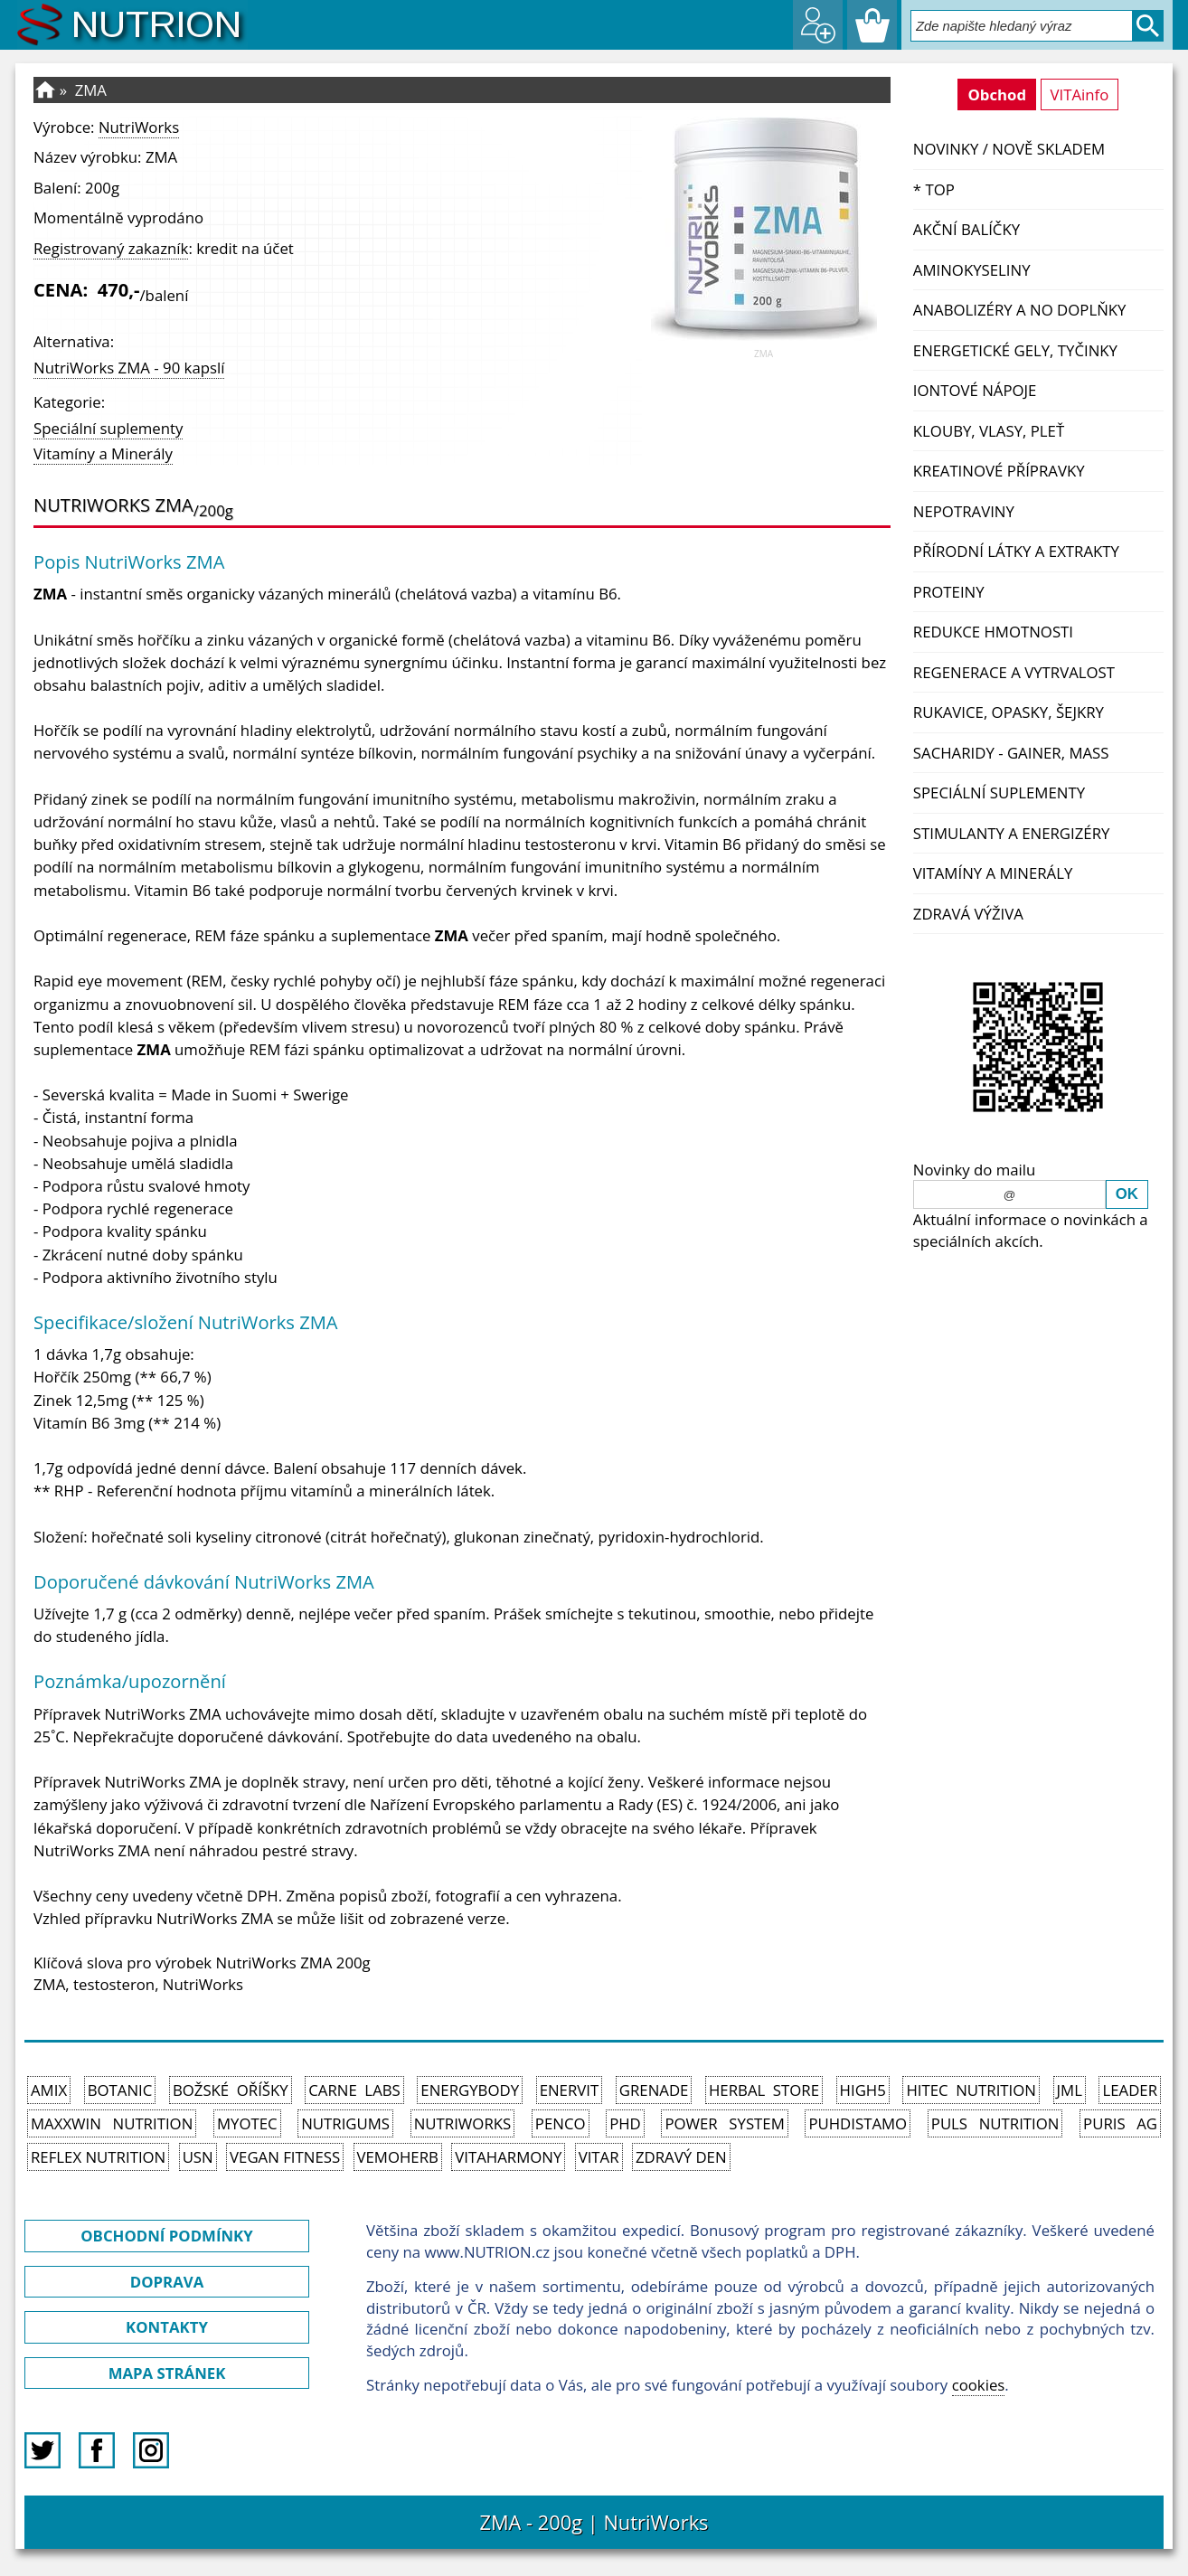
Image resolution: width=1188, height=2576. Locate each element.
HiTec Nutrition (971, 2090)
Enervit (569, 2090)
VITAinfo (1080, 94)
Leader (1129, 2090)
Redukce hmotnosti (993, 631)
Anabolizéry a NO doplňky (1020, 309)
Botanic (120, 2090)
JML (1069, 2090)
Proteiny (949, 591)
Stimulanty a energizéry (1011, 833)
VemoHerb (397, 2157)
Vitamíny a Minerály (993, 873)
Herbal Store (764, 2090)
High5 (863, 2090)
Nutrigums (345, 2123)
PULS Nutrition (995, 2123)
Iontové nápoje (975, 390)
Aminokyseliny (972, 269)
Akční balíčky (966, 229)
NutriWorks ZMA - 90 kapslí (128, 367)
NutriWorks (139, 127)
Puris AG (1120, 2123)
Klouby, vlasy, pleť (988, 430)
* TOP (934, 189)
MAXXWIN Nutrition (112, 2123)
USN (198, 2157)
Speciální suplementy (999, 792)
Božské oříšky (230, 2090)
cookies (978, 2384)
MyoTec (247, 2123)
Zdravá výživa (968, 913)
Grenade (654, 2090)
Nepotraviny (963, 511)
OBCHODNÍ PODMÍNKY (166, 2235)
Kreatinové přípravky (999, 470)
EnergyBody (469, 2090)
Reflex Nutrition (98, 2157)
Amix (49, 2090)
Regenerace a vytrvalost (1014, 672)
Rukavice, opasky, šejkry (1008, 712)
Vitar (599, 2157)
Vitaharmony (508, 2157)
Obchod (996, 94)
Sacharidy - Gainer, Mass (1011, 752)
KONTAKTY (167, 2327)
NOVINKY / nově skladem (1009, 148)
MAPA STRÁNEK (167, 2373)
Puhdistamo (857, 2123)
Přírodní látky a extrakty (1016, 551)
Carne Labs (354, 2090)
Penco (560, 2123)
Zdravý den (681, 2157)
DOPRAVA (166, 2281)
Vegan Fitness (285, 2157)
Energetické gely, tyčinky (1015, 350)
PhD (625, 2123)
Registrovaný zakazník (110, 248)
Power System (724, 2123)
